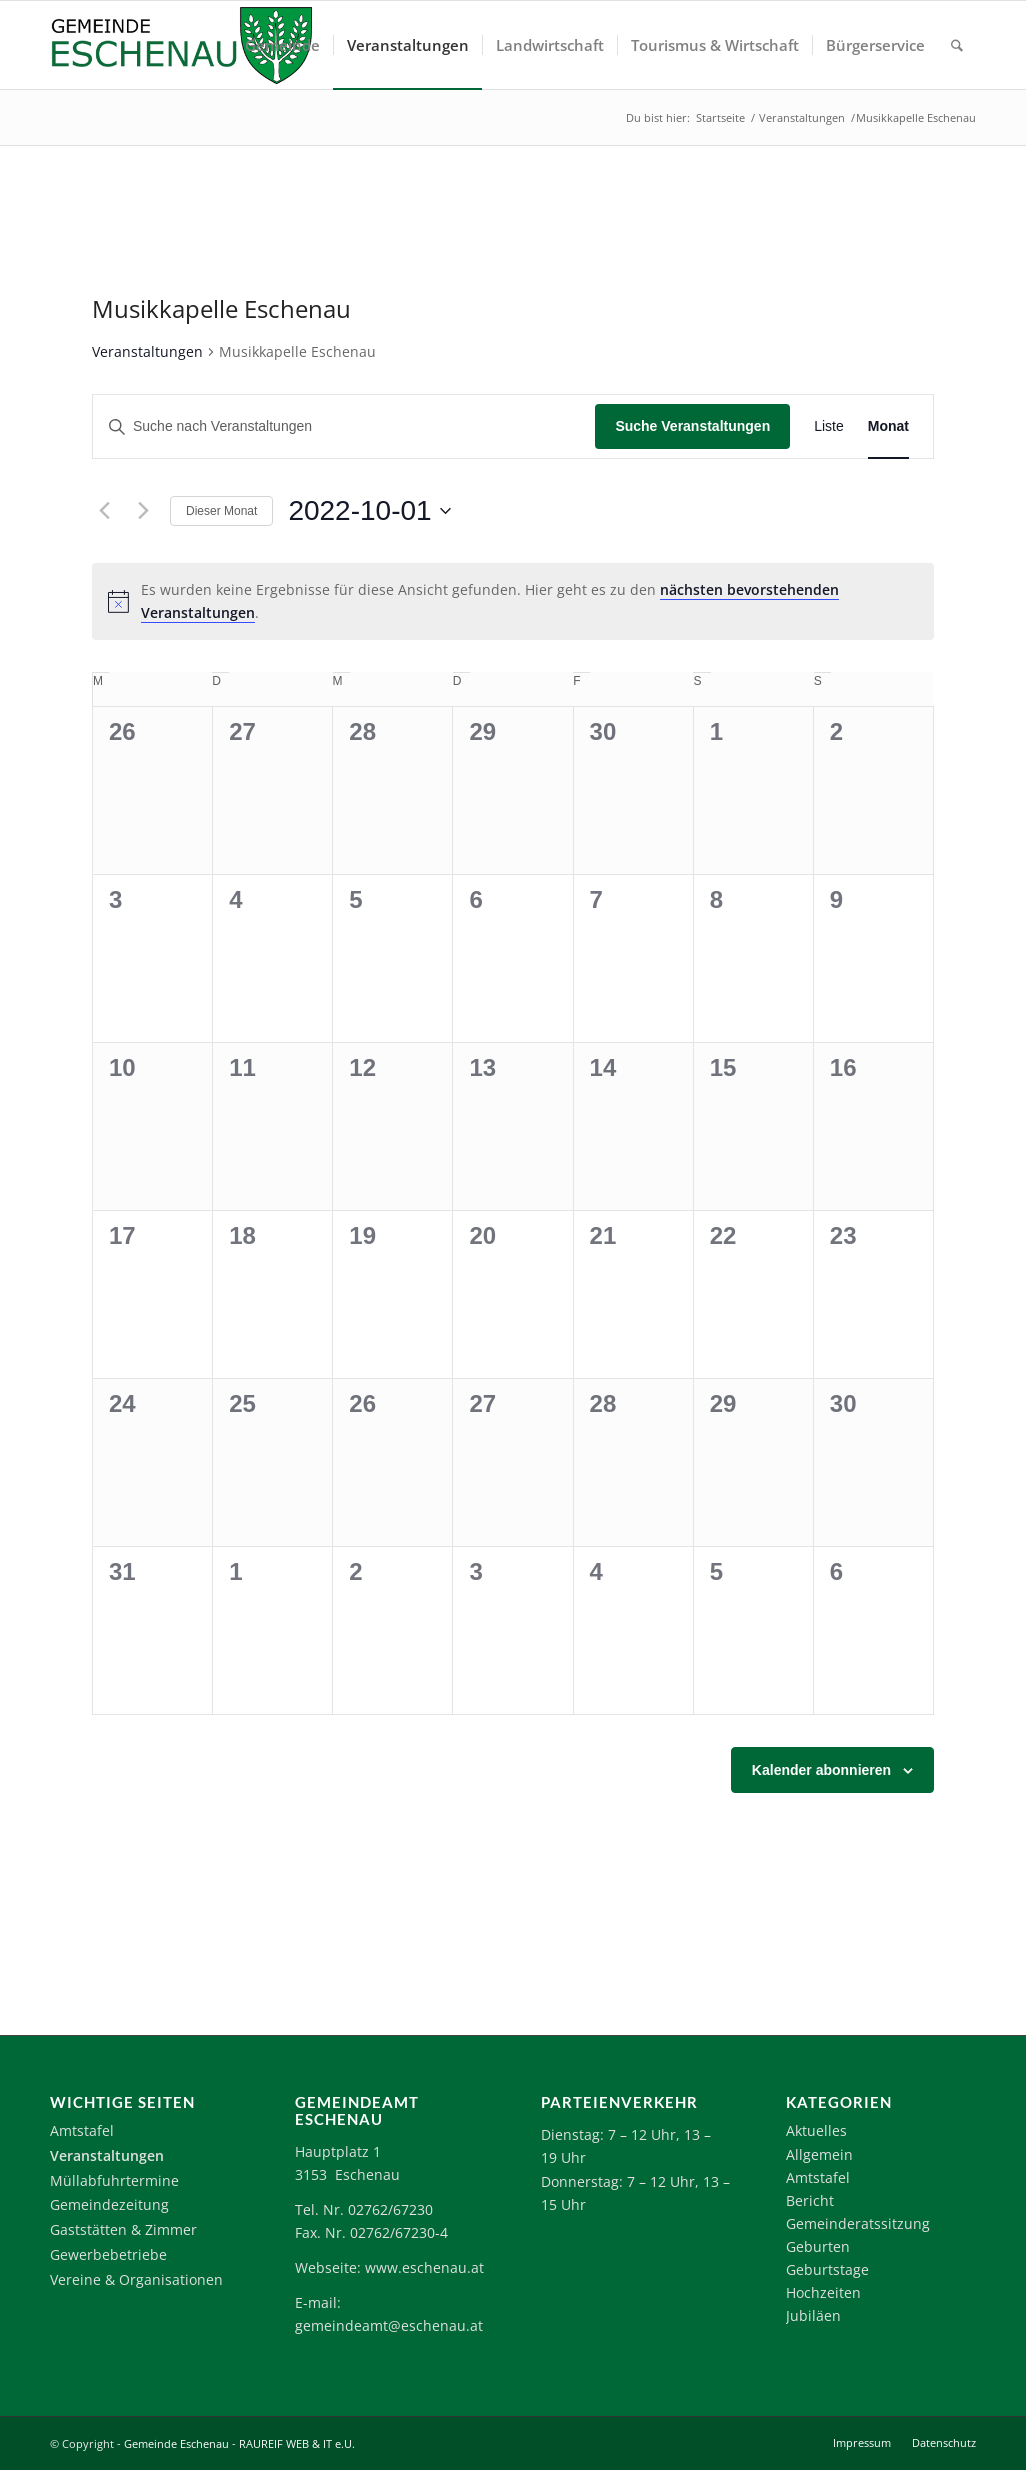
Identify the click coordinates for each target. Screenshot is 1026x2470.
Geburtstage (827, 2269)
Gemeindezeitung (109, 2204)
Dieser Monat (221, 511)
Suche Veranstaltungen (692, 426)
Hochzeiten (823, 2292)
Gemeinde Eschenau (176, 2443)
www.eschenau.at (424, 2267)
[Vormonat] (104, 511)
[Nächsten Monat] (143, 511)
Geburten (818, 2246)
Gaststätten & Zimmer (123, 2229)
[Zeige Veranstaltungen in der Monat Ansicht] (888, 426)
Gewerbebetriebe (108, 2254)
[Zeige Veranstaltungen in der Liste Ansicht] (829, 426)
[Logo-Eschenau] (181, 45)
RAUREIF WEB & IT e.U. (297, 2443)
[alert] (513, 601)
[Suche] (957, 45)
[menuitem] (282, 45)
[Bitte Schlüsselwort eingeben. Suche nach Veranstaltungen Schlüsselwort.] (344, 426)
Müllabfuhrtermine (114, 2180)
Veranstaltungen (147, 351)
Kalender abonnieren (821, 1770)
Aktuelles (816, 2130)
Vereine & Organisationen (136, 2279)
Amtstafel (82, 2130)
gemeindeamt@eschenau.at (389, 2325)
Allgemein (819, 2154)
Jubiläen (813, 2315)
